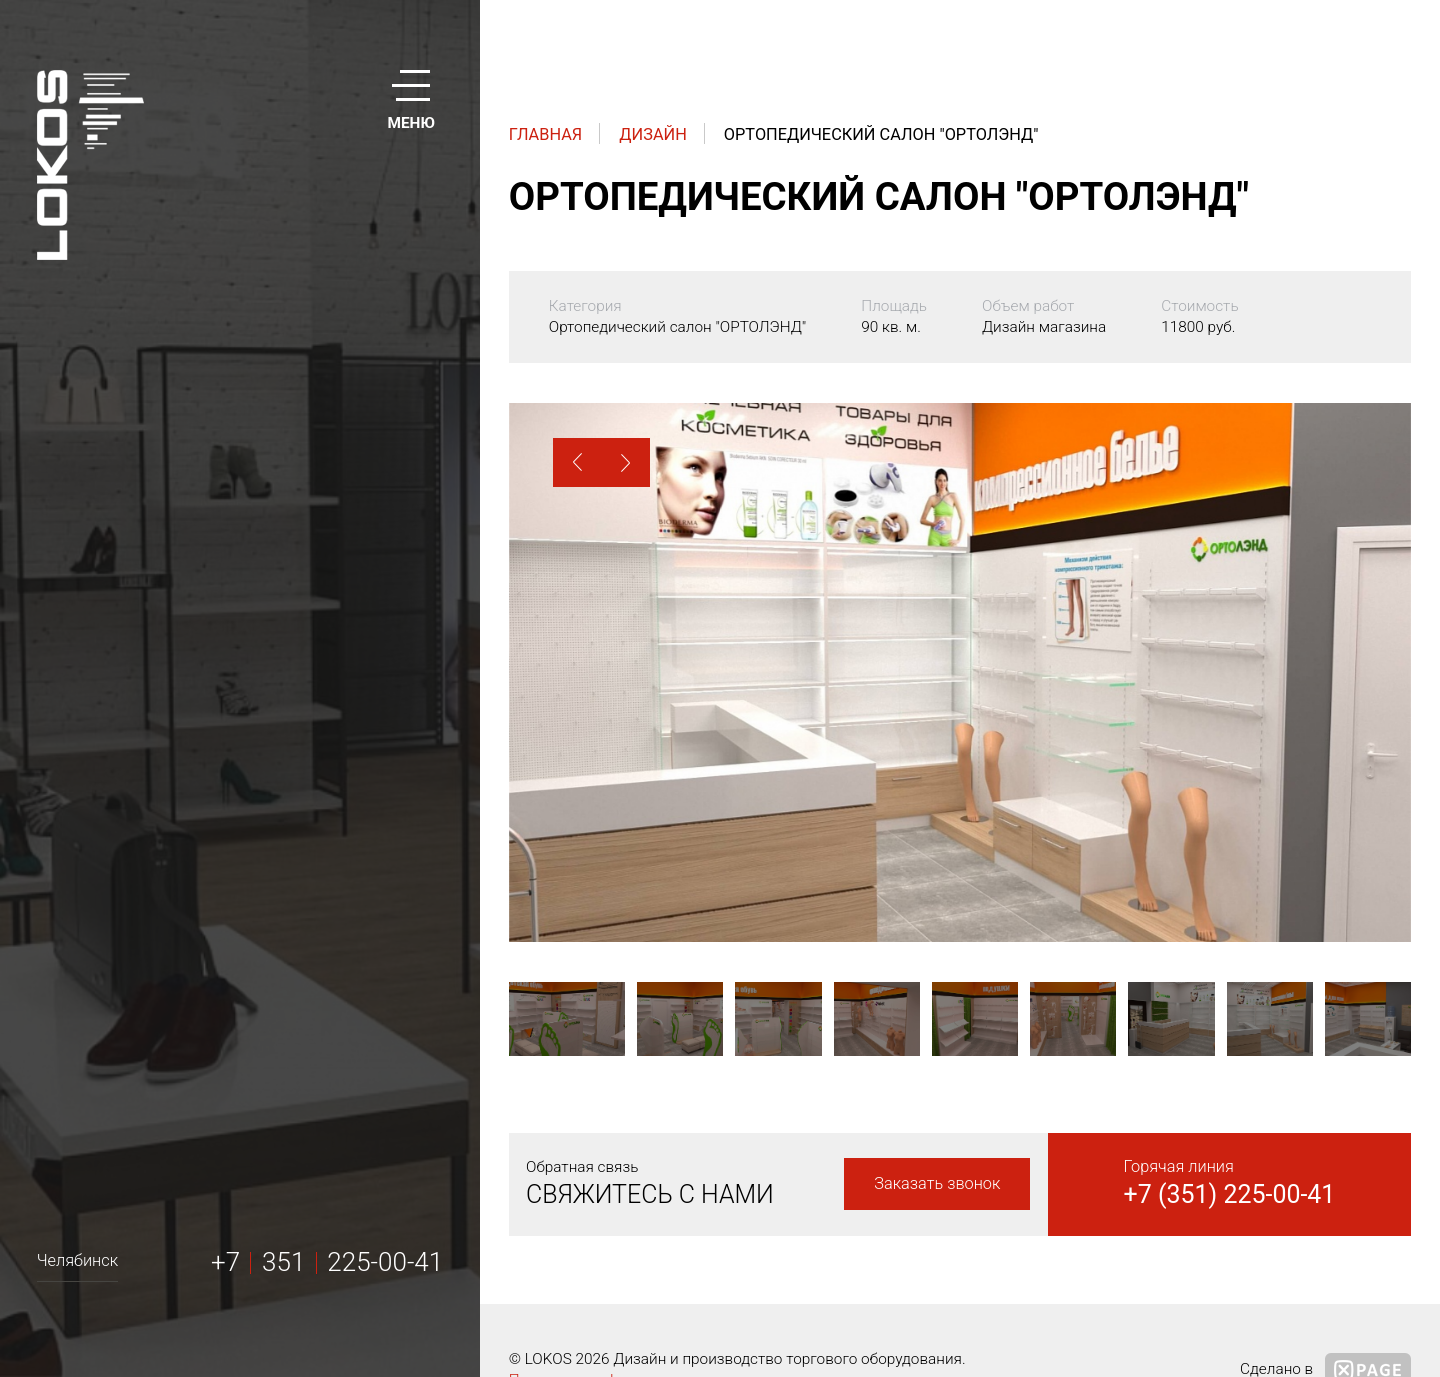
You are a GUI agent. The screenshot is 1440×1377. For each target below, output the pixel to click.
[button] (577, 462)
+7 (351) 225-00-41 (1230, 1194)
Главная (546, 134)
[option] (960, 672)
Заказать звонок (937, 1183)
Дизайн (653, 134)
